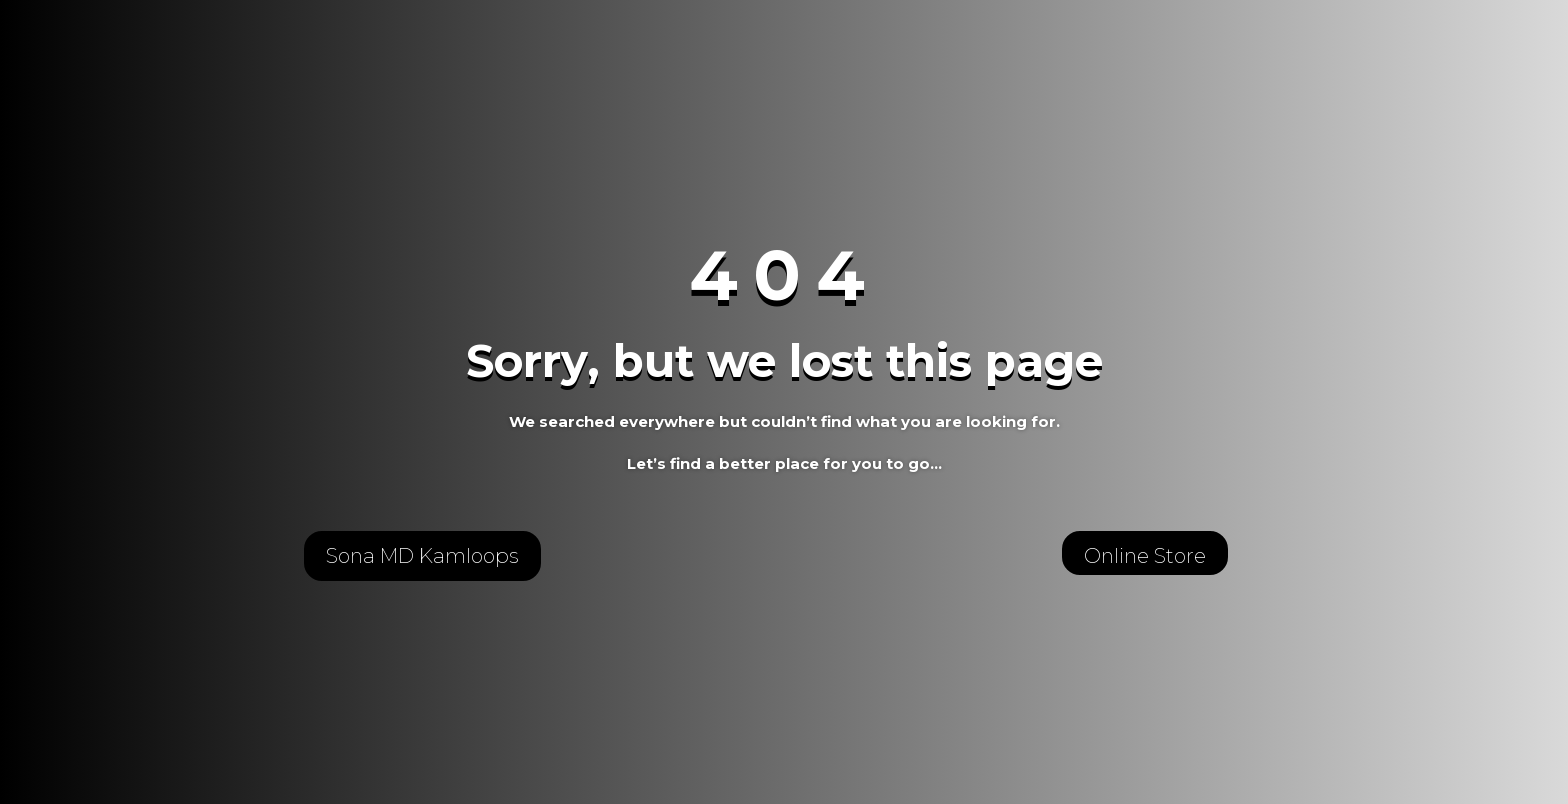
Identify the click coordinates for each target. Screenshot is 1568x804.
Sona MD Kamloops (422, 556)
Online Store (1145, 556)
